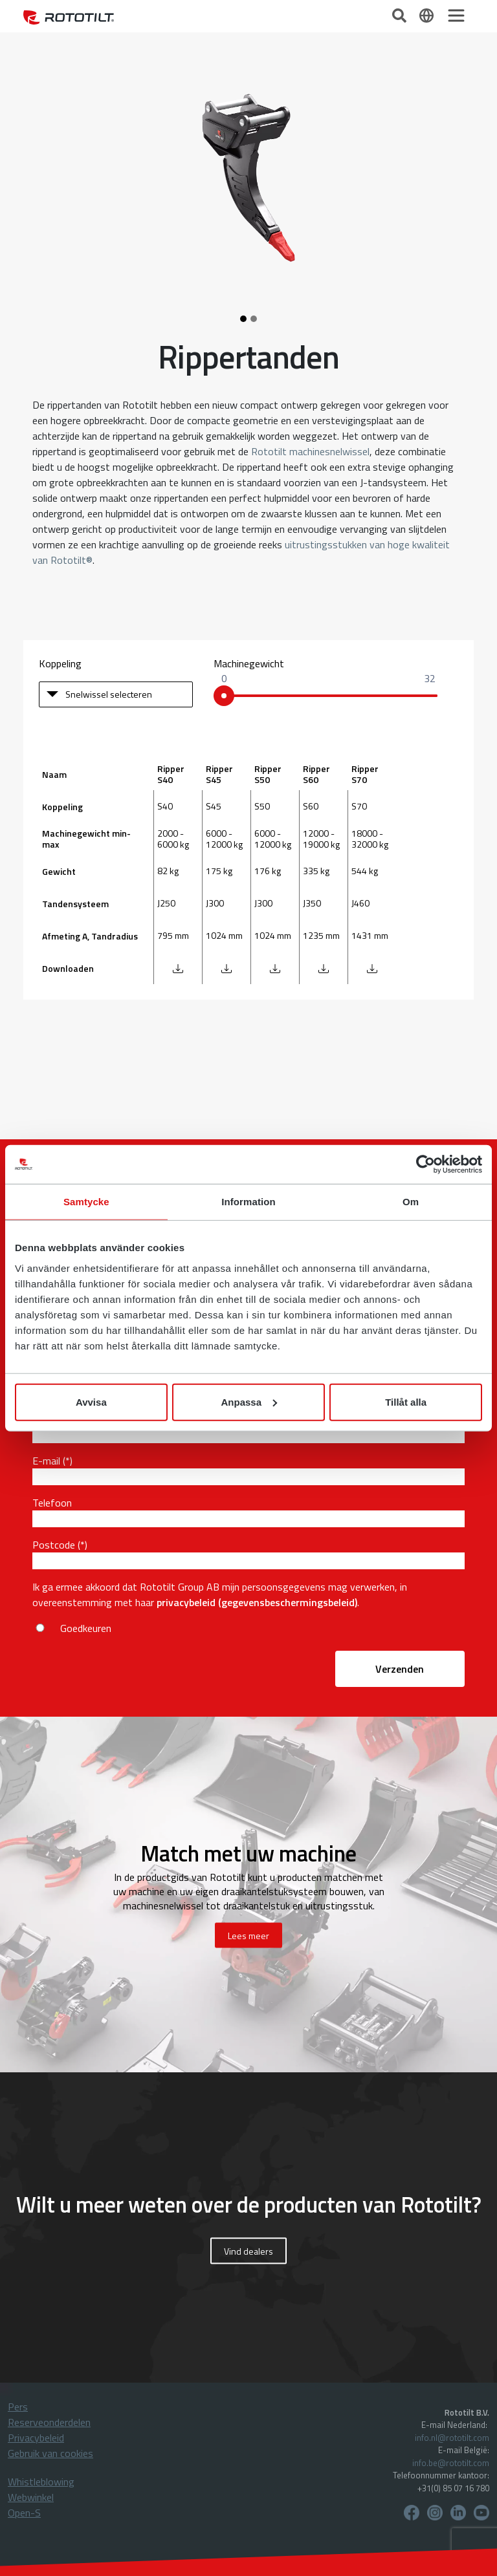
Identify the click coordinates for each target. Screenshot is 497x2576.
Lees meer (248, 1935)
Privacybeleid (36, 2437)
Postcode (53, 1544)
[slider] (224, 695)
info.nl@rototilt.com (452, 2437)
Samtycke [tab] (86, 1201)
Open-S (24, 2512)
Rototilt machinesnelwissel (310, 451)
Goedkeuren (85, 1628)
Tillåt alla (405, 1401)
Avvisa (91, 1401)
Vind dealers (248, 2251)
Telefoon (52, 1502)
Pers (18, 2406)
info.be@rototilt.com (450, 2462)
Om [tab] (411, 1201)
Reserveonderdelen (49, 2422)
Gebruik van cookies (50, 2453)
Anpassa (249, 1401)
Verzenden (399, 1669)
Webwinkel (31, 2497)
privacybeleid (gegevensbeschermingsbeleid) (257, 1602)
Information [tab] (248, 1201)
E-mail (46, 1460)
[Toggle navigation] (456, 15)
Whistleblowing (41, 2481)
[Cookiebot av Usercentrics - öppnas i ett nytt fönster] (425, 1164)
